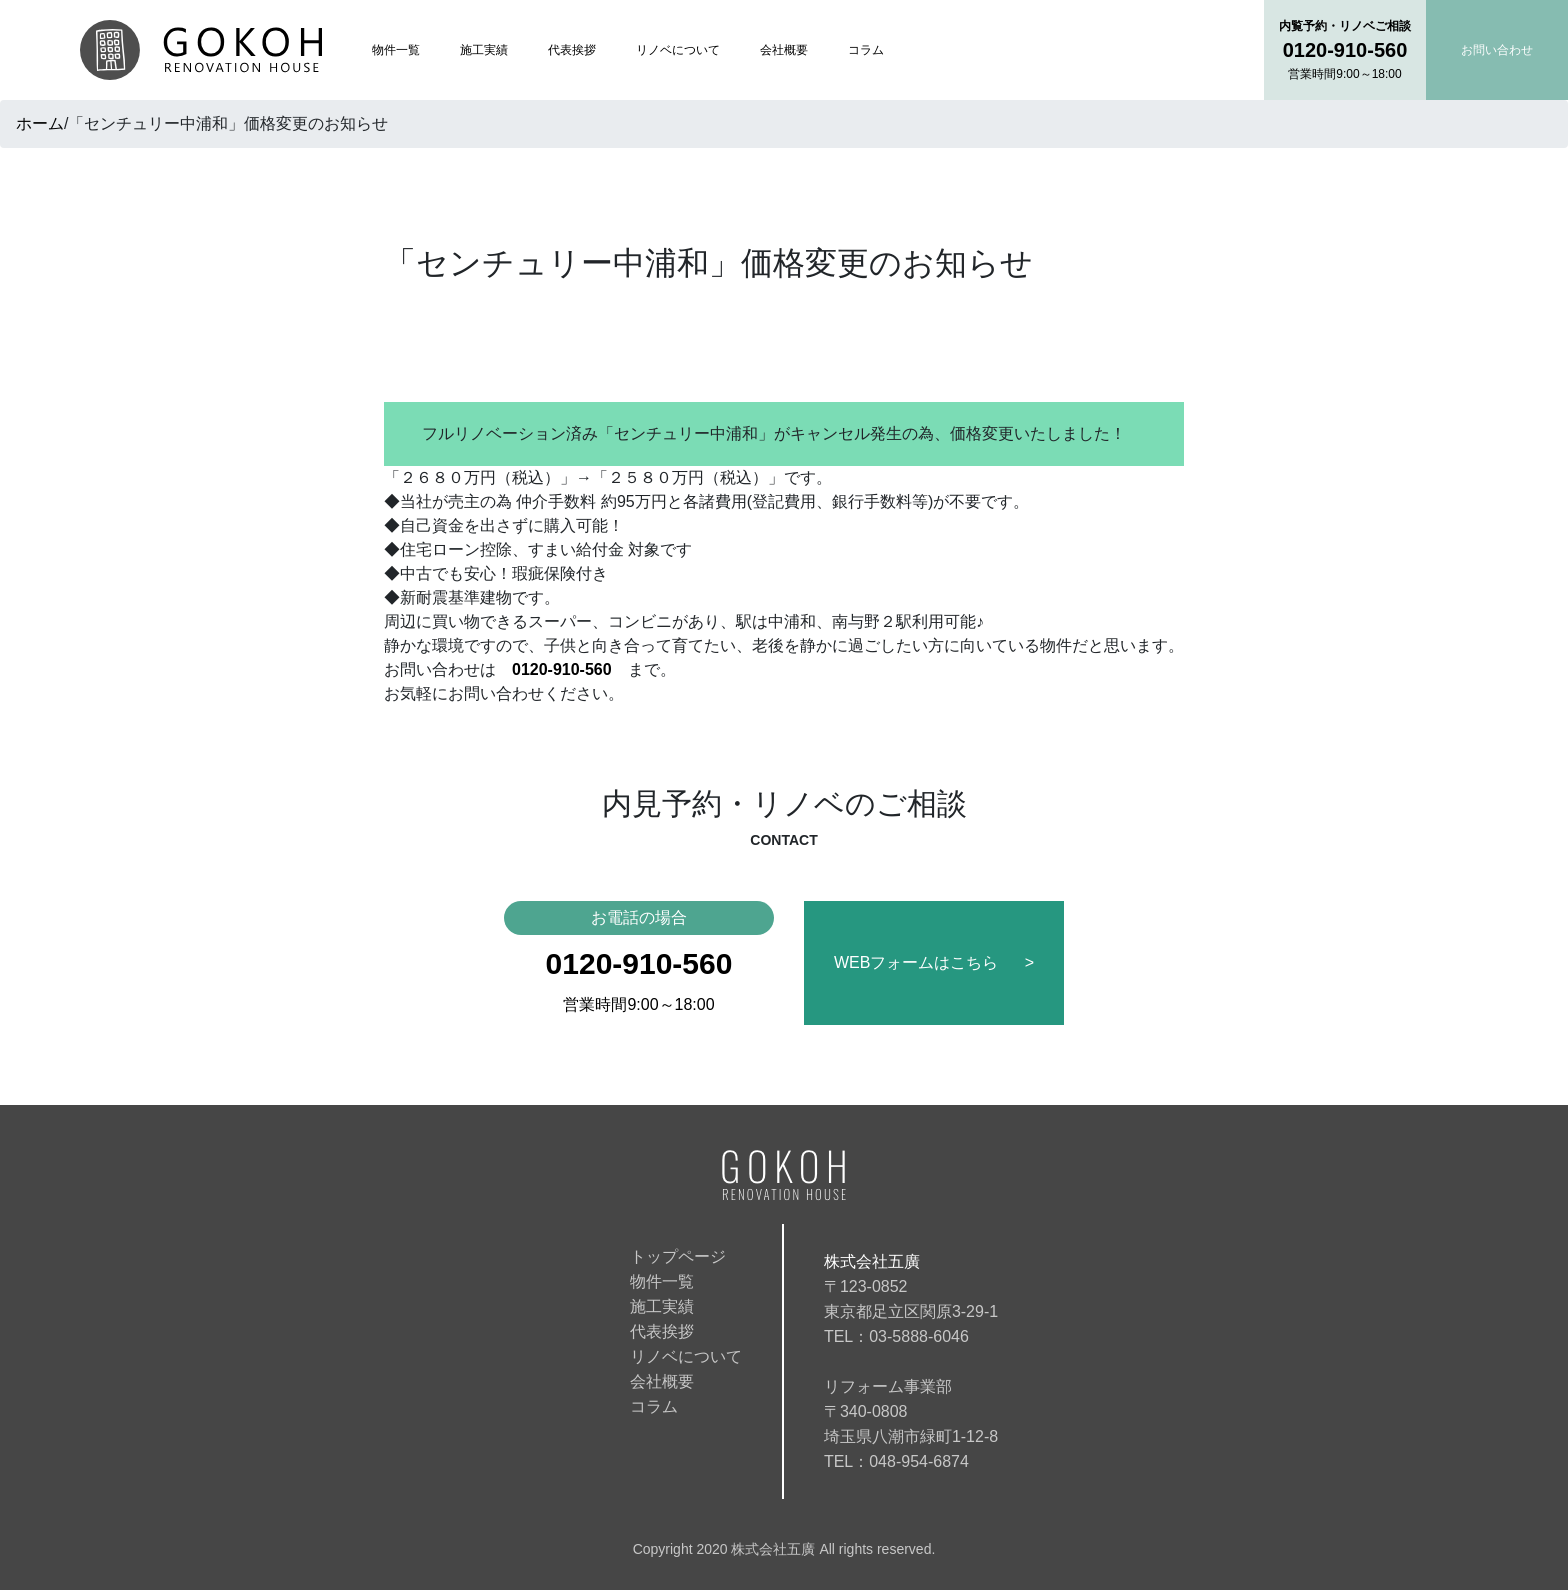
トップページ (678, 1256)
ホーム (40, 123)
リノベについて (678, 50)
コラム (866, 50)
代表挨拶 (572, 50)
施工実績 (484, 50)
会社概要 (784, 50)
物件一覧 (396, 50)
